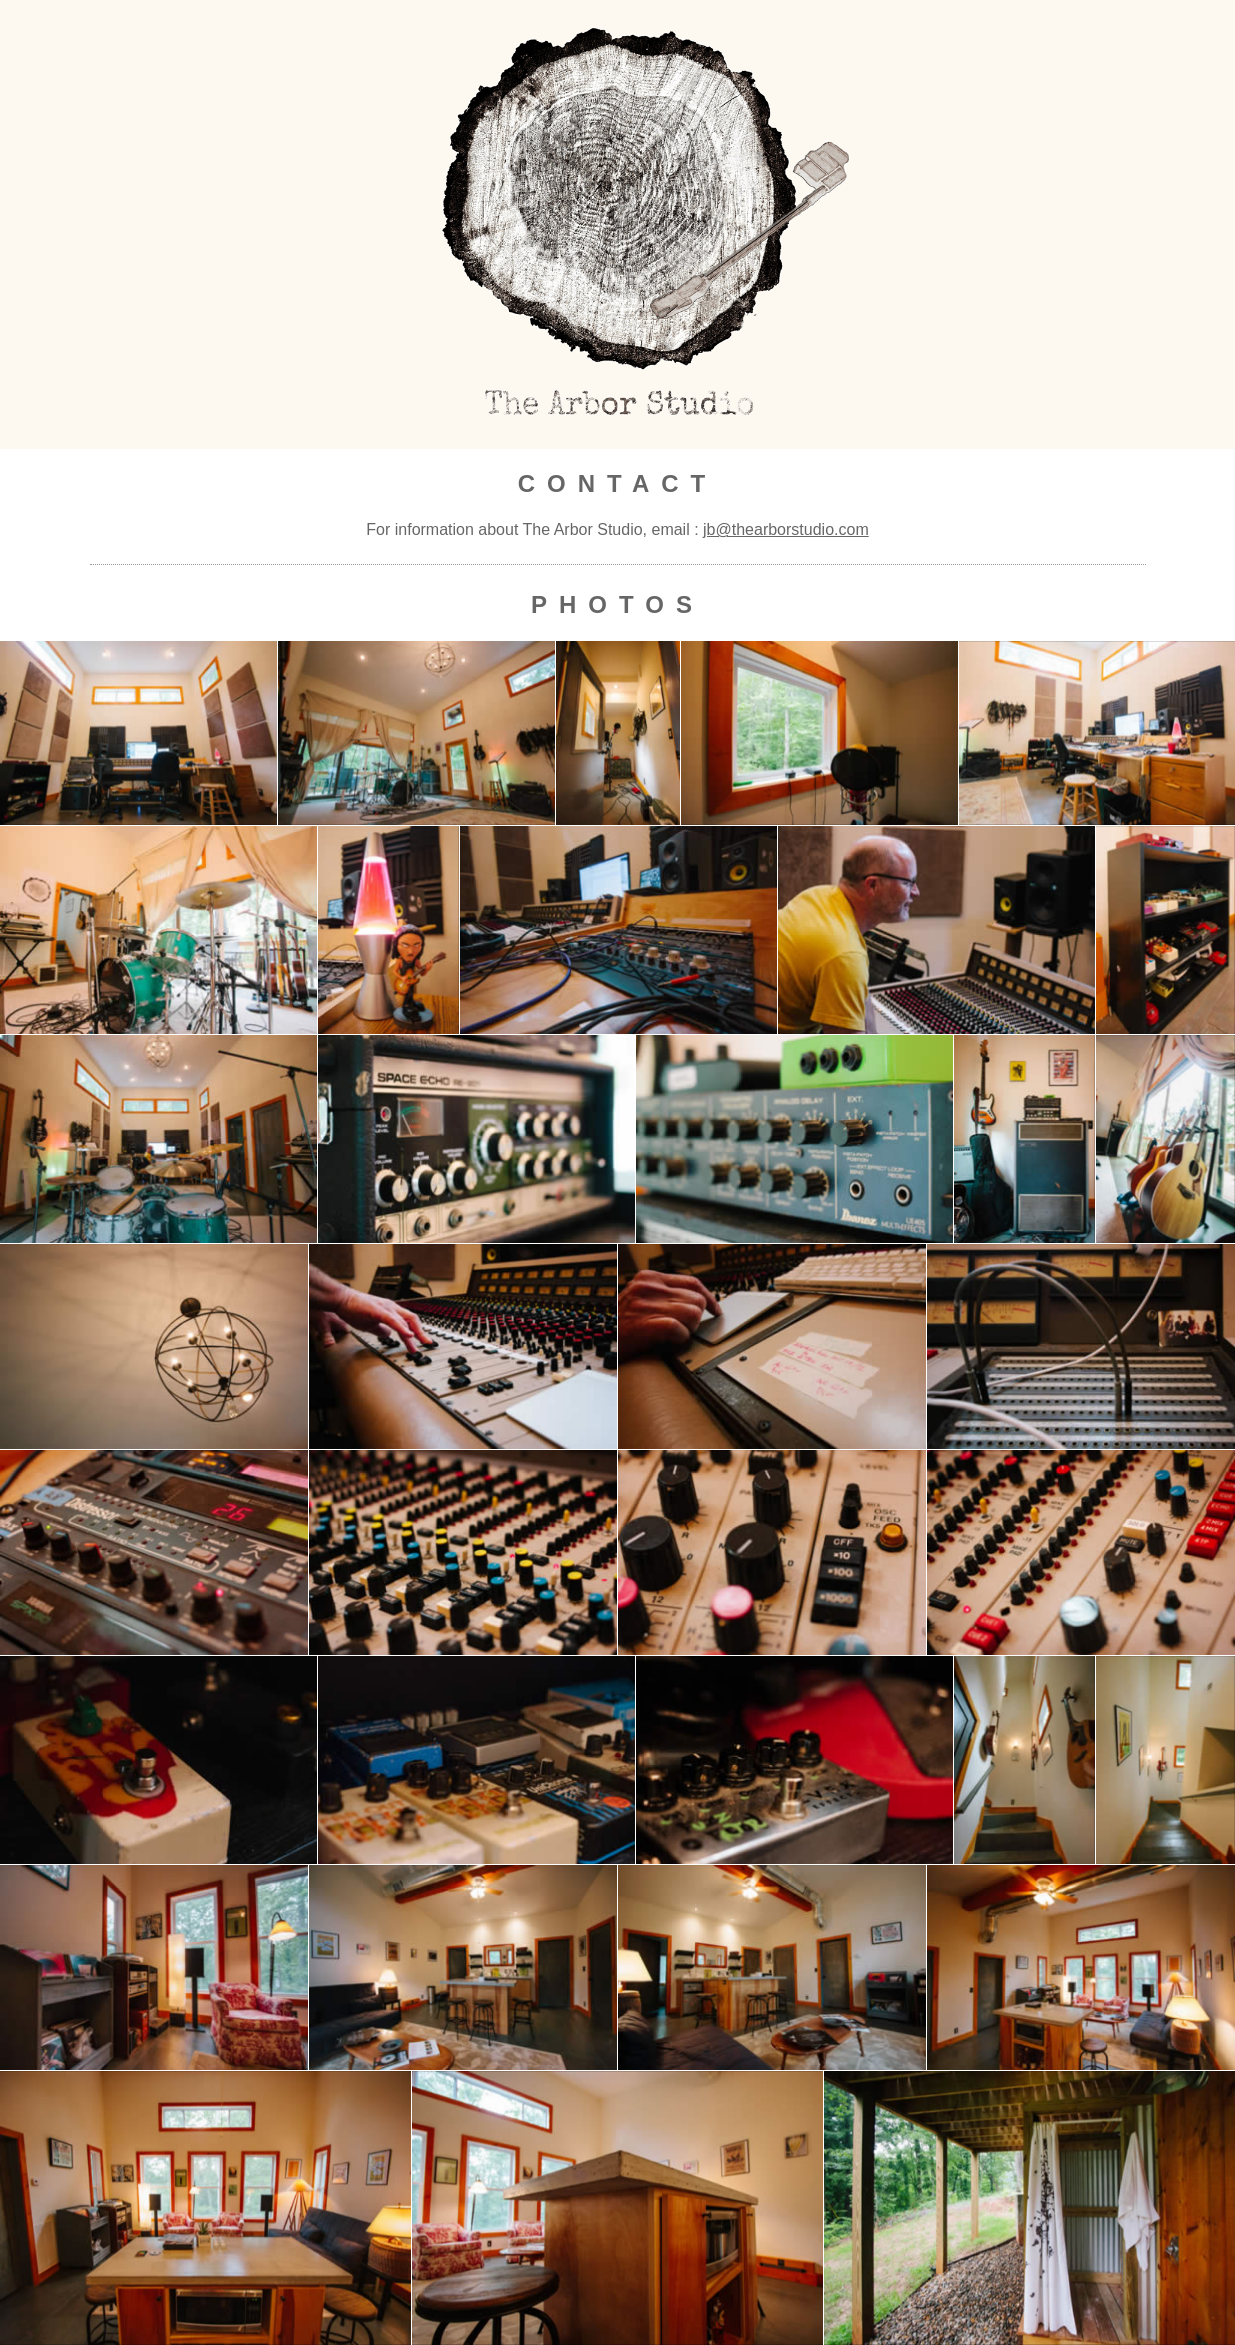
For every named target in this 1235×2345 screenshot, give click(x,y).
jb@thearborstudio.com (786, 529)
